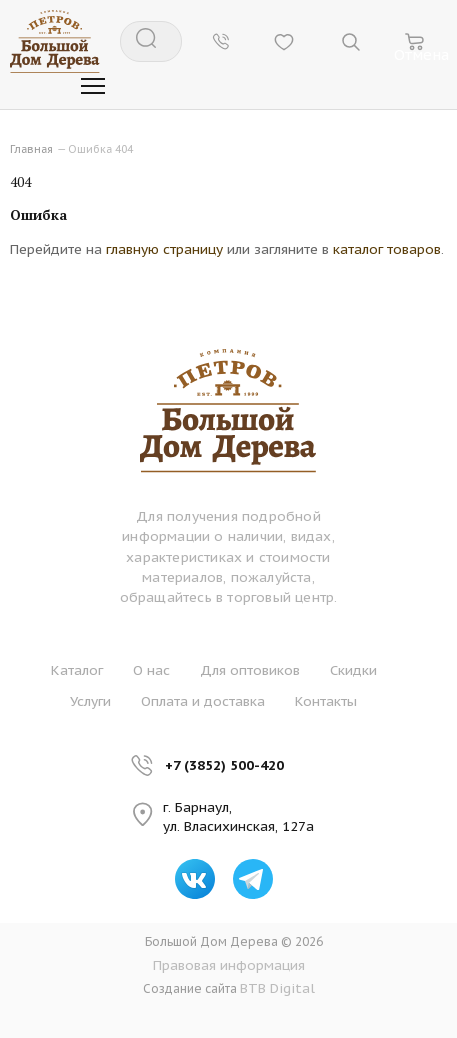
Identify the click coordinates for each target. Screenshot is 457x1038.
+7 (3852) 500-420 (224, 765)
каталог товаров (387, 249)
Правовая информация (229, 965)
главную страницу (164, 249)
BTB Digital (277, 988)
